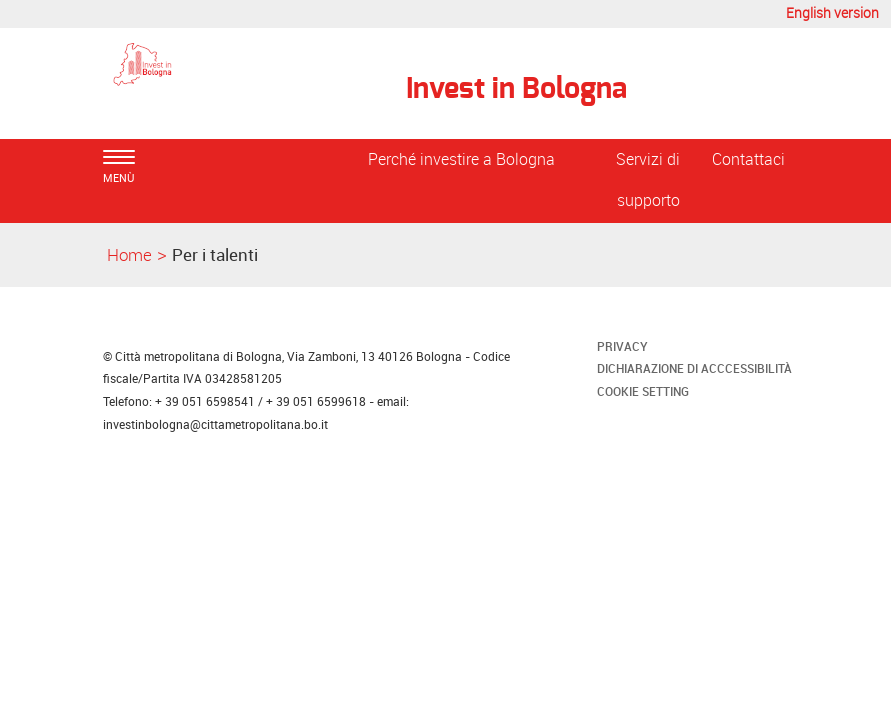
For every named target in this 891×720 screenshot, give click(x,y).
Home (129, 254)
